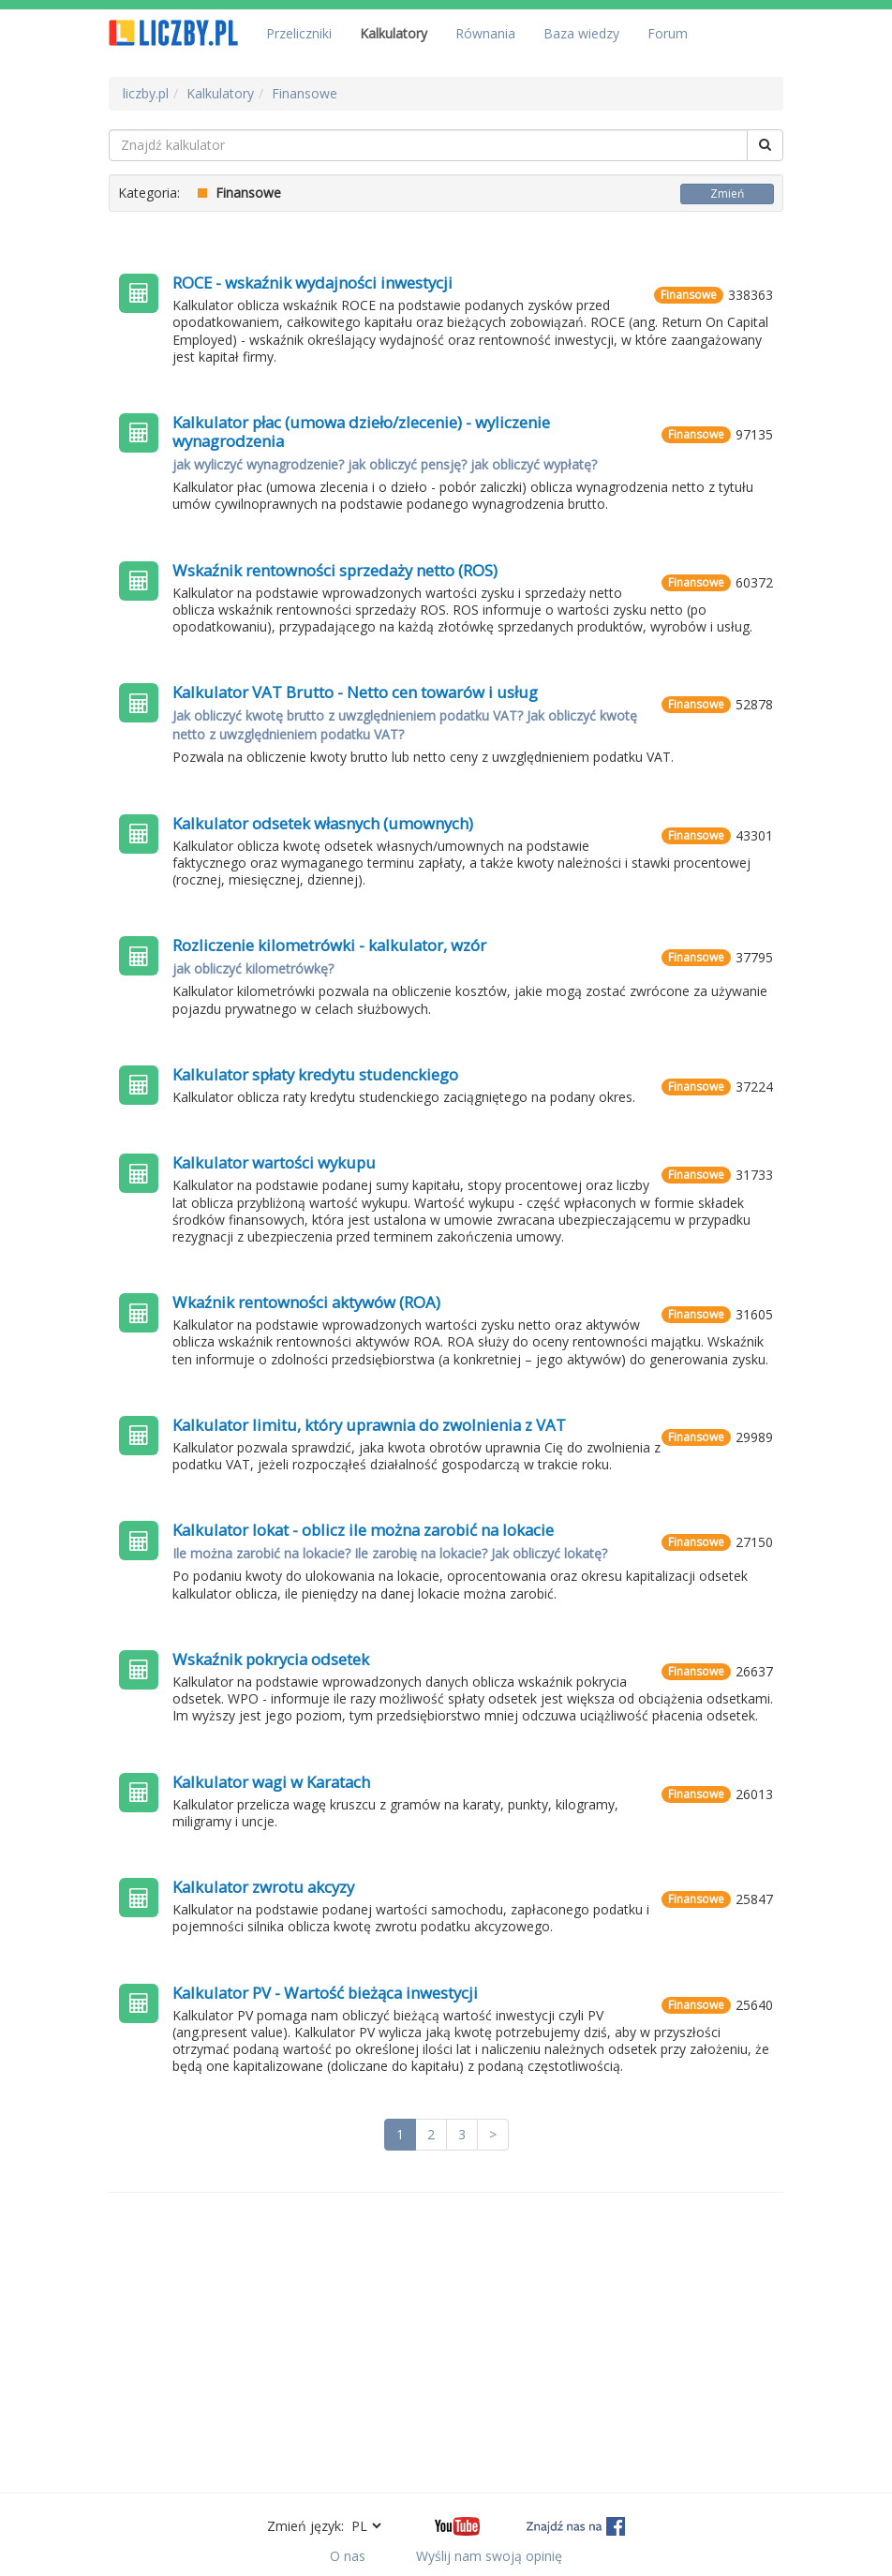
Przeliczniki (299, 33)
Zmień (727, 193)
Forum (667, 33)
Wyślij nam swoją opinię (489, 2556)
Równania (485, 33)
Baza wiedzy (581, 33)
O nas (347, 2556)
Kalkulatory (393, 33)
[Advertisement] (446, 2342)
